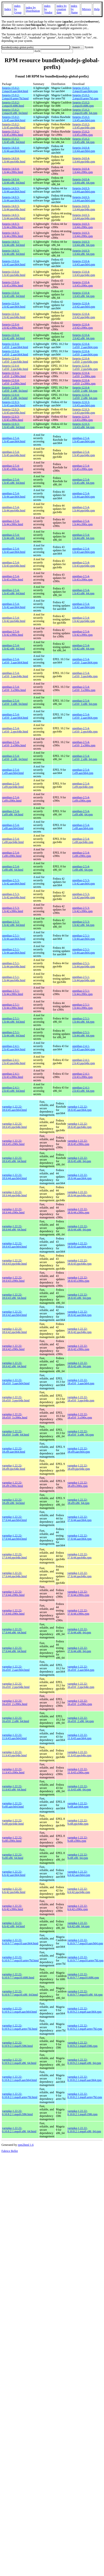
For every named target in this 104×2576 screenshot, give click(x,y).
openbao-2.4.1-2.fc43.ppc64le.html (13, 1061)
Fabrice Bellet (9, 2151)
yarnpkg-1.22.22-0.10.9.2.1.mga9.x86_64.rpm (84, 2061)
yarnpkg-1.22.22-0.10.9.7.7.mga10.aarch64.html (20, 1942)
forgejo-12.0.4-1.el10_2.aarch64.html (15, 345)
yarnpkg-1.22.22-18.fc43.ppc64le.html (14, 1262)
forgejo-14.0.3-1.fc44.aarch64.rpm (83, 190)
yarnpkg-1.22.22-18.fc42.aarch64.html (14, 1313)
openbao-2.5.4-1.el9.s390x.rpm (81, 799)
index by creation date (62, 9)
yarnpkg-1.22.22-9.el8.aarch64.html (13, 1805)
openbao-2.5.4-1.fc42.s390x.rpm (82, 633)
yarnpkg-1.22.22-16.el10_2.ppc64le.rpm (80, 1685)
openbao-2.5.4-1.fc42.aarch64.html (13, 605)
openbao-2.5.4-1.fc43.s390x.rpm (82, 578)
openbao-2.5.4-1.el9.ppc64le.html (13, 785)
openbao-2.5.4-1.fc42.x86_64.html (13, 647)
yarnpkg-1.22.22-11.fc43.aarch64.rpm (79, 1736)
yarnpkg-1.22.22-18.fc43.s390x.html (13, 1279)
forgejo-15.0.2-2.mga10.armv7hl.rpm (85, 97)
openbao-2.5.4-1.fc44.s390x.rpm (82, 522)
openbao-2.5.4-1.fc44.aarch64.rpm (83, 495)
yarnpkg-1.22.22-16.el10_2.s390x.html (14, 1702)
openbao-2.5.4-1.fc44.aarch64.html (13, 495)
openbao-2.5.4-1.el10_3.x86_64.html (15, 702)
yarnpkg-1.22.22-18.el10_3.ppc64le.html (16, 1399)
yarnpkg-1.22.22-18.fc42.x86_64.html (14, 1364)
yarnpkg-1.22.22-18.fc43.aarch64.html (14, 1245)
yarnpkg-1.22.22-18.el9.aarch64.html (13, 1450)
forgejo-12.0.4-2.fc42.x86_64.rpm (83, 336)
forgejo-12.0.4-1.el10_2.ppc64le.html (15, 360)
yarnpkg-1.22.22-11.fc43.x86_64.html (14, 1788)
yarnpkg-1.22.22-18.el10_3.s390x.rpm (79, 1416)
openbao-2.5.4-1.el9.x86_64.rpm (82, 813)
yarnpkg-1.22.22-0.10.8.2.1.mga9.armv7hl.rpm (84, 2095)
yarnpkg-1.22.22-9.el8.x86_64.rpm (77, 1856)
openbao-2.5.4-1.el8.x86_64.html (12, 868)
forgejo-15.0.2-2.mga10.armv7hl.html (15, 97)
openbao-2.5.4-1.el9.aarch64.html (13, 771)
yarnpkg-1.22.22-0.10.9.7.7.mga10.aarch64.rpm (85, 1942)
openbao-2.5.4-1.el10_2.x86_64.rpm (84, 757)
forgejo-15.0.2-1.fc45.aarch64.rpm (83, 118)
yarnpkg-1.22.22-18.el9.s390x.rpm (77, 1484)
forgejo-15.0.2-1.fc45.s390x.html (12, 133)
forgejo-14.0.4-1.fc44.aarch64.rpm (83, 149)
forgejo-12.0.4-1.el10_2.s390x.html (14, 374)
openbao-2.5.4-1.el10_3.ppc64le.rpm (85, 674)
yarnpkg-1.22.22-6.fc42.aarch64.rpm (78, 1873)
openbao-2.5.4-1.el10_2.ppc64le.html (15, 730)
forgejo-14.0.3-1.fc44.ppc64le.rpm (83, 208)
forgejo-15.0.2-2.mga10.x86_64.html (15, 111)
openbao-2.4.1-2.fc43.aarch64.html (13, 1048)
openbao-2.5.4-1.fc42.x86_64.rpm (83, 647)
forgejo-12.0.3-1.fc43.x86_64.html (13, 425)
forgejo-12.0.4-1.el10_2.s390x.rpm (84, 374)
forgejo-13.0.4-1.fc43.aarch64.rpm (83, 263)
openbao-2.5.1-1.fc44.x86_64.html (13, 1020)
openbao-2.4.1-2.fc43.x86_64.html (13, 1089)
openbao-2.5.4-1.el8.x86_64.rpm (82, 868)
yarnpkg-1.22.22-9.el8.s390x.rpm (77, 1839)
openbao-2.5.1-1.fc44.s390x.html (12, 992)
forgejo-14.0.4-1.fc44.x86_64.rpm (83, 181)
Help (97, 9)
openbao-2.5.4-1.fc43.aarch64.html (13, 550)
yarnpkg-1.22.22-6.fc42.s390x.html (12, 1907)
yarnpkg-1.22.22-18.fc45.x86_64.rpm (79, 1159)
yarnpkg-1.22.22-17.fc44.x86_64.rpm (79, 1631)
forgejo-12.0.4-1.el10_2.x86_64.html (15, 389)
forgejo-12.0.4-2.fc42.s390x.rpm (82, 326)
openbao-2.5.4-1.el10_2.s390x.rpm (83, 744)
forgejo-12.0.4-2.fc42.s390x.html (12, 326)
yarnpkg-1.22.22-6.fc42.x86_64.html (13, 1924)
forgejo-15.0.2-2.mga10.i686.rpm (83, 104)
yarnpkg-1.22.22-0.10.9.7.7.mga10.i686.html (18, 1976)
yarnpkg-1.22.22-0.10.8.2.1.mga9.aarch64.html (19, 2078)
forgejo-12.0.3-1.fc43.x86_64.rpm (83, 425)
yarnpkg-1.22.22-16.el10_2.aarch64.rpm (80, 1668)
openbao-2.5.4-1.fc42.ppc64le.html (13, 619)
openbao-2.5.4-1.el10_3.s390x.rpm (83, 688)
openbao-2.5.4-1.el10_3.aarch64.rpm (85, 661)
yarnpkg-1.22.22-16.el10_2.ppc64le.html (16, 1685)
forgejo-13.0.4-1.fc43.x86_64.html (13, 294)
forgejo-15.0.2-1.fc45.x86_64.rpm (83, 140)
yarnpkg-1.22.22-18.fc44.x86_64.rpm (79, 1228)
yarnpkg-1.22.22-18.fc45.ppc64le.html (14, 1125)
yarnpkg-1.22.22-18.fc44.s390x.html (13, 1211)
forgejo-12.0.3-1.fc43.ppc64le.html (13, 411)
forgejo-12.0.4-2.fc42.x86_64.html (13, 336)
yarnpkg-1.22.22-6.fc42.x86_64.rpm (78, 1924)
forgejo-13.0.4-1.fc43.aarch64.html (13, 263)
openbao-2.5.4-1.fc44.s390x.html (12, 522)
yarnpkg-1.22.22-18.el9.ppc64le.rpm (78, 1467)
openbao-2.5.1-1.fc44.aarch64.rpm (83, 937)
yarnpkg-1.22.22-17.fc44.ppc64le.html (14, 1556)
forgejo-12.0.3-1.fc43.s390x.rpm (82, 418)
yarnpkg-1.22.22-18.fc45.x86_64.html (14, 1159)
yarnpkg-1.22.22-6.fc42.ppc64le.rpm (78, 1890)
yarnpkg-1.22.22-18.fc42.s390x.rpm (78, 1347)
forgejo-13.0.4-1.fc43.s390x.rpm (82, 284)
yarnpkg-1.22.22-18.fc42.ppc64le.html (14, 1330)
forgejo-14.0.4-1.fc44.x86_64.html (13, 181)
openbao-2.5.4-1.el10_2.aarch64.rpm (85, 716)
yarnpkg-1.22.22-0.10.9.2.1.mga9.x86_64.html (19, 2061)
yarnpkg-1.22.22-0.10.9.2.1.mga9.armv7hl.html (19, 2027)
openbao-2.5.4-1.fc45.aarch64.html (13, 440)
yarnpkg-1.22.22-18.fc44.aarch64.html (14, 1176)
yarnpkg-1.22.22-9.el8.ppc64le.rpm (78, 1822)
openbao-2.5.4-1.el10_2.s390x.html (14, 744)
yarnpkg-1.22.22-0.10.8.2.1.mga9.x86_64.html (19, 2130)
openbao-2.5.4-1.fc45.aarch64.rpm (83, 440)
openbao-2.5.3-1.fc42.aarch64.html (13, 882)
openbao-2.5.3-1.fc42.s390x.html (12, 909)
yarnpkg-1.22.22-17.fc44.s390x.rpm (78, 1593)
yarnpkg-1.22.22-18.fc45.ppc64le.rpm (79, 1125)
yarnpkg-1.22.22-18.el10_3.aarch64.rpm (80, 1382)
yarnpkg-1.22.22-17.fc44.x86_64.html (14, 1631)
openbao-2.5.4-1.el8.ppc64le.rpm (82, 840)
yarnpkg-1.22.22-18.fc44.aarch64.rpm (79, 1176)
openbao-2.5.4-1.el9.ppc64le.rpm (82, 785)
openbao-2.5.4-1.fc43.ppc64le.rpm (83, 564)
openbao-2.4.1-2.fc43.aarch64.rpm (83, 1048)
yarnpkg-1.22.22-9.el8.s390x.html (12, 1839)
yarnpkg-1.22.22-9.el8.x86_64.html (12, 1856)
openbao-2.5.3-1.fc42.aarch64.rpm (83, 882)
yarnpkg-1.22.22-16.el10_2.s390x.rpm (79, 1702)
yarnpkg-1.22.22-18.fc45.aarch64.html (14, 1108)
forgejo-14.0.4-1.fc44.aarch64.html (13, 149)
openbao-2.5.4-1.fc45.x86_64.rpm (83, 481)
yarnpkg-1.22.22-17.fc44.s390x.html (13, 1593)
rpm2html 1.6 (26, 2144)
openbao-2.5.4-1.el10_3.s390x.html (14, 688)
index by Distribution (33, 9)
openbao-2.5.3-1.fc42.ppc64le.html (13, 896)
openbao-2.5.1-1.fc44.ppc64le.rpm (83, 965)
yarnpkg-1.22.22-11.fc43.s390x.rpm (78, 1771)
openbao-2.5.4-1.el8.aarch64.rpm (82, 826)
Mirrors (86, 9)
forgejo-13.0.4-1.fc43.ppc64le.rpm (83, 273)
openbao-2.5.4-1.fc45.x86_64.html (13, 481)
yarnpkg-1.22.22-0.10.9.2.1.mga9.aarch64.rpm (84, 2010)
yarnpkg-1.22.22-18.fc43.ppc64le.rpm (79, 1262)
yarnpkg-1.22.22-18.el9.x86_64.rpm (78, 1501)
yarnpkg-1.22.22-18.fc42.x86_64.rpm (79, 1364)
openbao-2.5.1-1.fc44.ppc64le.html (13, 965)
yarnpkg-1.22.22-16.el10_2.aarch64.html (16, 1668)
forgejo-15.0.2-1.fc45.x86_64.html (13, 140)
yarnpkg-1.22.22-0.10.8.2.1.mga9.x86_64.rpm (84, 2130)
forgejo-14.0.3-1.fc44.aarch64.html (13, 190)
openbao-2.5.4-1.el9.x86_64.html (12, 813)
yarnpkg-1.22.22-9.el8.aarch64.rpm (78, 1805)
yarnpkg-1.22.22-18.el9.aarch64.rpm (78, 1450)
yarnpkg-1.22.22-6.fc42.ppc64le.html (13, 1890)
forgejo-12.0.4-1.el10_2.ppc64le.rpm (85, 360)
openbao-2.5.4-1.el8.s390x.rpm (81, 854)
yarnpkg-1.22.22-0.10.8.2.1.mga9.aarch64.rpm (84, 2078)
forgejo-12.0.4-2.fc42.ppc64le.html (13, 315)
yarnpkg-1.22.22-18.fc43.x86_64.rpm (79, 1296)
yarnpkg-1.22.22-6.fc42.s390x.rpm (77, 1907)
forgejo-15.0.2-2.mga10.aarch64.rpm (85, 89)
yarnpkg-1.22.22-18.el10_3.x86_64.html (15, 1433)
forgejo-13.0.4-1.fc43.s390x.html (12, 284)
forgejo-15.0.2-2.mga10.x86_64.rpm (84, 111)
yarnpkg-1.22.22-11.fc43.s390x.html (13, 1771)
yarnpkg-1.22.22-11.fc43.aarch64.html (14, 1736)
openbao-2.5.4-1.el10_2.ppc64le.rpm (85, 730)
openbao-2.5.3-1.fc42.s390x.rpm (82, 909)
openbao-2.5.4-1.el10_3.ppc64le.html (15, 674)
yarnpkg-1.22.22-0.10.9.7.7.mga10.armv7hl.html (20, 1959)
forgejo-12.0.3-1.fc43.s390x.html (12, 418)
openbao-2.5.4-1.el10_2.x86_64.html (15, 757)
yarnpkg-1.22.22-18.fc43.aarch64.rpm (79, 1245)
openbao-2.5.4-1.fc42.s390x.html (12, 633)
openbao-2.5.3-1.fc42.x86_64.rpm (83, 923)
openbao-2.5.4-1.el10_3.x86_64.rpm (84, 702)
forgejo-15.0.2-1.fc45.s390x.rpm (82, 133)
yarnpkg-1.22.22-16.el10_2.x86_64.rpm (80, 1719)
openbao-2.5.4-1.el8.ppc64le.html (13, 840)
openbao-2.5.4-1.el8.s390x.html (11, 854)
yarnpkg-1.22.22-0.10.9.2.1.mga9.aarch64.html (19, 2010)
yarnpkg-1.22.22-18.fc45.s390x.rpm (78, 1142)
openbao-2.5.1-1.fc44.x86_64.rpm (83, 1020)
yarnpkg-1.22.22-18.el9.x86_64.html (13, 1501)
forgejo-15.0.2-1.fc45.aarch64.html (13, 118)
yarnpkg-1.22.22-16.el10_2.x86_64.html (15, 1719)
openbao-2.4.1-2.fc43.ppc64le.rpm (83, 1061)
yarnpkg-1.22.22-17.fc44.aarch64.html (14, 1518)
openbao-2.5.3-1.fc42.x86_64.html (13, 923)
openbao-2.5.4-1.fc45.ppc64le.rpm (83, 453)
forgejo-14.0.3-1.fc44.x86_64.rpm (83, 243)
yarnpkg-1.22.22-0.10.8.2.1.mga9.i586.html (17, 2112)
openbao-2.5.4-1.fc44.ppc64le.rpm (83, 509)
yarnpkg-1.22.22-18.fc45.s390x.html (13, 1142)
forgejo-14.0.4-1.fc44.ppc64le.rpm (83, 160)
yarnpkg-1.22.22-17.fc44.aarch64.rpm (79, 1518)
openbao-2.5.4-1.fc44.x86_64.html (13, 536)
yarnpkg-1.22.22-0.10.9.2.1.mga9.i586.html (17, 2044)
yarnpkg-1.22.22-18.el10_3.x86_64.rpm (80, 1433)
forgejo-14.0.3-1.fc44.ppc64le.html (13, 208)
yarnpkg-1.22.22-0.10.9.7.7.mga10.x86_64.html (20, 1993)
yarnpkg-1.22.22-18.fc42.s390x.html (13, 1347)
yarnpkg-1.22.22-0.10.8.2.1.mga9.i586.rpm (82, 2112)
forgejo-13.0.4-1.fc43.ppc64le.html (13, 273)
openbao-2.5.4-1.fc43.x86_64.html (13, 592)
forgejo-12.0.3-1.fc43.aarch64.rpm (83, 404)
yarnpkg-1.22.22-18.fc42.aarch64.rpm (79, 1313)
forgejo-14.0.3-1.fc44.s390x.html (12, 225)
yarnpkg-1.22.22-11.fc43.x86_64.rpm (79, 1788)
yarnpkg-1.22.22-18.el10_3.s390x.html (14, 1416)
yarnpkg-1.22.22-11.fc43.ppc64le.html (14, 1754)
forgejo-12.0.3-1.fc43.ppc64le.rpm (83, 411)
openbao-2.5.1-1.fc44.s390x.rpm (82, 992)
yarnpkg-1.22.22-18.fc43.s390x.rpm (78, 1279)
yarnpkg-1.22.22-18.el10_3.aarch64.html (16, 1382)
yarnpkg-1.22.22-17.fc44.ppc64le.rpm (79, 1556)
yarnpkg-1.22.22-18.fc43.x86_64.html (14, 1296)
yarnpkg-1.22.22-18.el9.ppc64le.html (13, 1467)
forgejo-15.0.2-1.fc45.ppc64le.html (13, 126)
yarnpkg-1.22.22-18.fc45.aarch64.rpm (79, 1108)
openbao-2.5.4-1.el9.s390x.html (11, 799)
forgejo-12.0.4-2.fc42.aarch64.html (13, 305)
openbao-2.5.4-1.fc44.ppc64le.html (13, 509)
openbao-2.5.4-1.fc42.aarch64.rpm (83, 605)
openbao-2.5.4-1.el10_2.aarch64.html (15, 716)
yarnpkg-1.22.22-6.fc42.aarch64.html (13, 1873)
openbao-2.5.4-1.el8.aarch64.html (13, 826)
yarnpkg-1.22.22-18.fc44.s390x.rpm (78, 1211)
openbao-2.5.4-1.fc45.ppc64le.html (13, 453)
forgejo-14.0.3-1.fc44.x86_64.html (13, 243)
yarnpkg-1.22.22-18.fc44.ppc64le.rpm (79, 1194)
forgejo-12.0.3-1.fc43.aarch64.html (13, 404)
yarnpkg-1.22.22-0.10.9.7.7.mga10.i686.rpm (83, 1976)
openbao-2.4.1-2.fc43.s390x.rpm (82, 1075)
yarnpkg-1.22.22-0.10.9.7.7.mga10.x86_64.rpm (85, 1993)
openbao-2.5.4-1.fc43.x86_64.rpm (83, 592)
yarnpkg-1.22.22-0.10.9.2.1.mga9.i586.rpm (82, 2044)
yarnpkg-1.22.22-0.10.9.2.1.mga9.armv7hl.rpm (84, 2027)
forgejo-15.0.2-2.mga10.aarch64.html (15, 89)
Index (7, 9)
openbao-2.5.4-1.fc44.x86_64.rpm (83, 536)
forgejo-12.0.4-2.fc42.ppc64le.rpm (83, 315)
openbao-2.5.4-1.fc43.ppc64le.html (13, 564)
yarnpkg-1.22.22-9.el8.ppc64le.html (13, 1822)
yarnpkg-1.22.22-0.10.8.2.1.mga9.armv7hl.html (19, 2095)
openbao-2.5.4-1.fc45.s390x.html (12, 467)
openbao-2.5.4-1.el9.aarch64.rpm (82, 771)
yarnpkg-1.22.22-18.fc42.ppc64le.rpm (79, 1330)
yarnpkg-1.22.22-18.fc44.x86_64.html (14, 1228)
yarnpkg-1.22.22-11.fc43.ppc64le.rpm (79, 1754)
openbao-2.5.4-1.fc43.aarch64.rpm (83, 550)
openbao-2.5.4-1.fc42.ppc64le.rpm (83, 619)
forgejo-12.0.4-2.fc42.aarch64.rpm (83, 305)
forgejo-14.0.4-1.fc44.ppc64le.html (13, 160)
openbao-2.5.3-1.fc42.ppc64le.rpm (83, 896)
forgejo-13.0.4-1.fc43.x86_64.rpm (83, 294)
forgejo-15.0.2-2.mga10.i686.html (13, 104)
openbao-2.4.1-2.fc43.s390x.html (12, 1075)
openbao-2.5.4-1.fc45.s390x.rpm (82, 467)
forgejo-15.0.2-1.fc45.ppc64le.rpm (83, 126)
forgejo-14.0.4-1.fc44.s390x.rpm (82, 170)
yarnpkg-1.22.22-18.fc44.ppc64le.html (14, 1194)
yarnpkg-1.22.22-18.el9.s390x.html (12, 1484)
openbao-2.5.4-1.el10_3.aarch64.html (15, 661)
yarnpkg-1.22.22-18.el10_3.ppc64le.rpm (80, 1399)
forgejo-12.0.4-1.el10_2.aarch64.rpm (85, 345)
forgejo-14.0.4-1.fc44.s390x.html (12, 170)
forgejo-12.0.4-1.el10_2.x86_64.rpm (84, 389)
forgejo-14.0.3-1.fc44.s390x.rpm (82, 225)
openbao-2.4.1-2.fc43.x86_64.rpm (83, 1089)
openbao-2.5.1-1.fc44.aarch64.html (13, 937)
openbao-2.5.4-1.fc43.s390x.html (12, 578)
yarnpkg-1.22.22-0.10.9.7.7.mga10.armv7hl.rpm (85, 1959)
